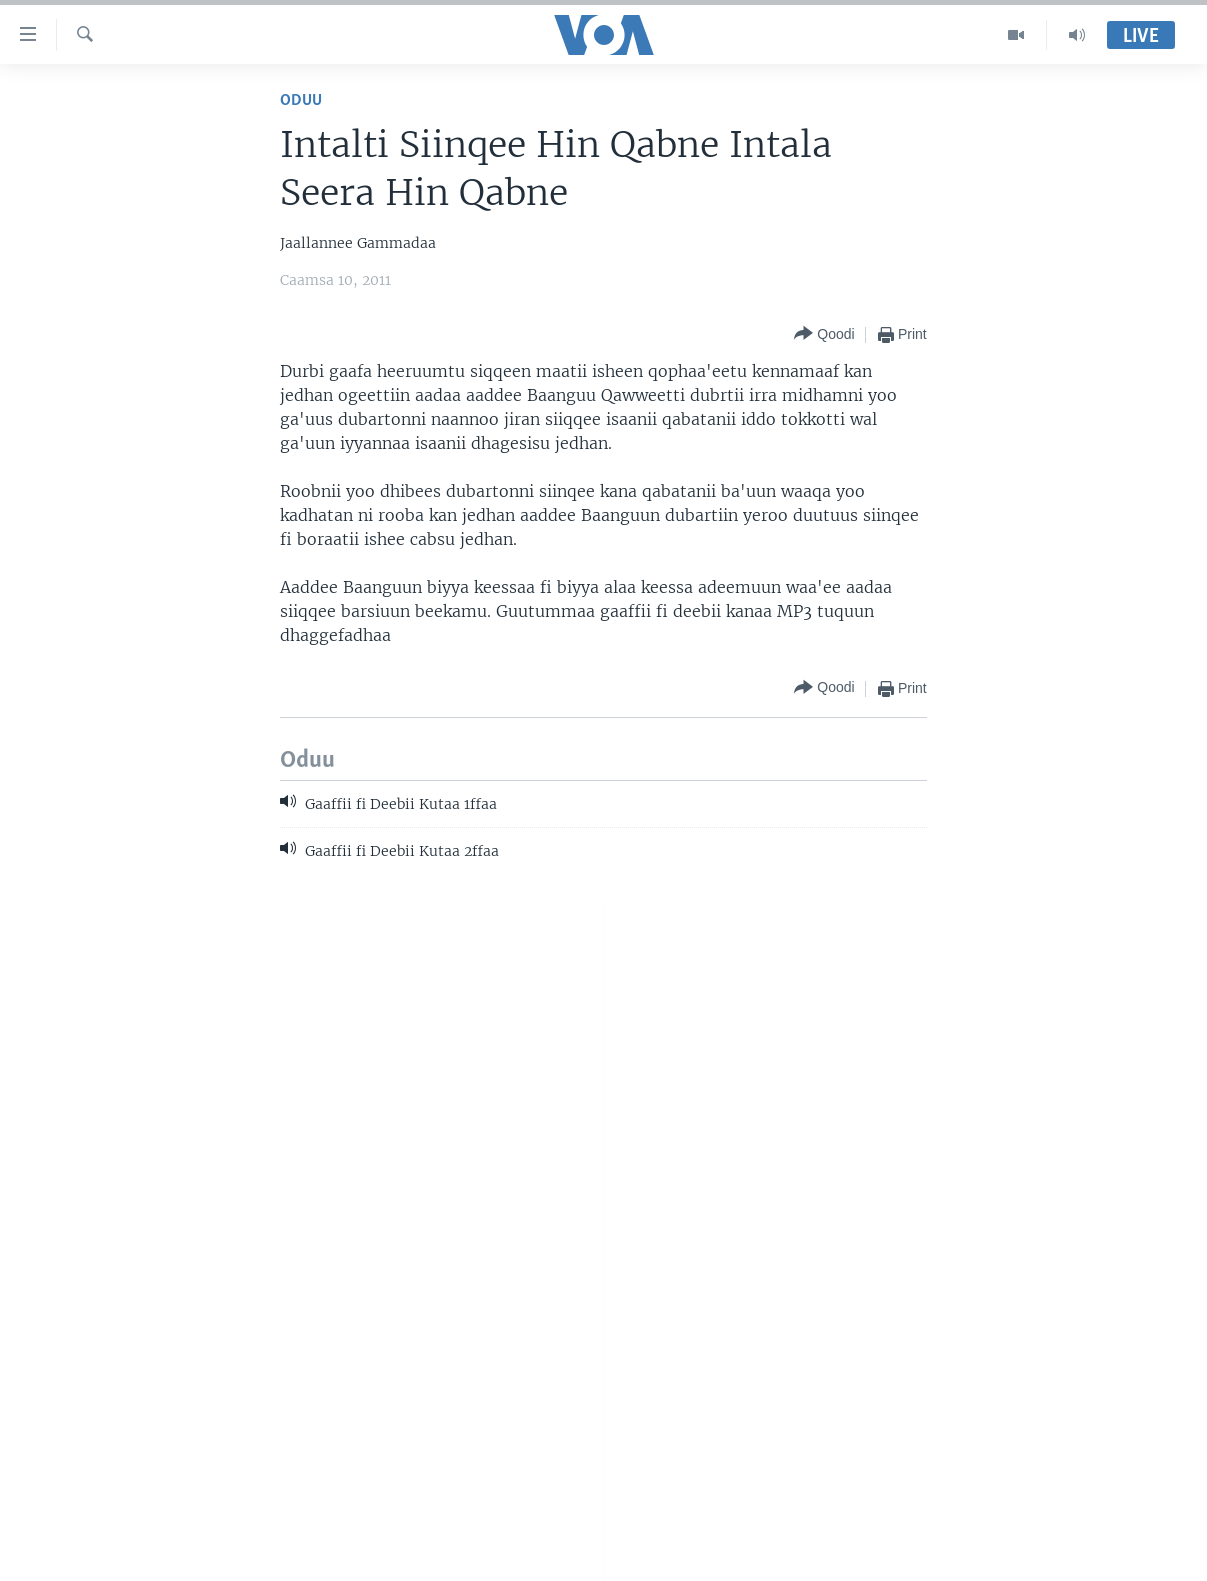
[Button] (824, 334)
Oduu (301, 100)
